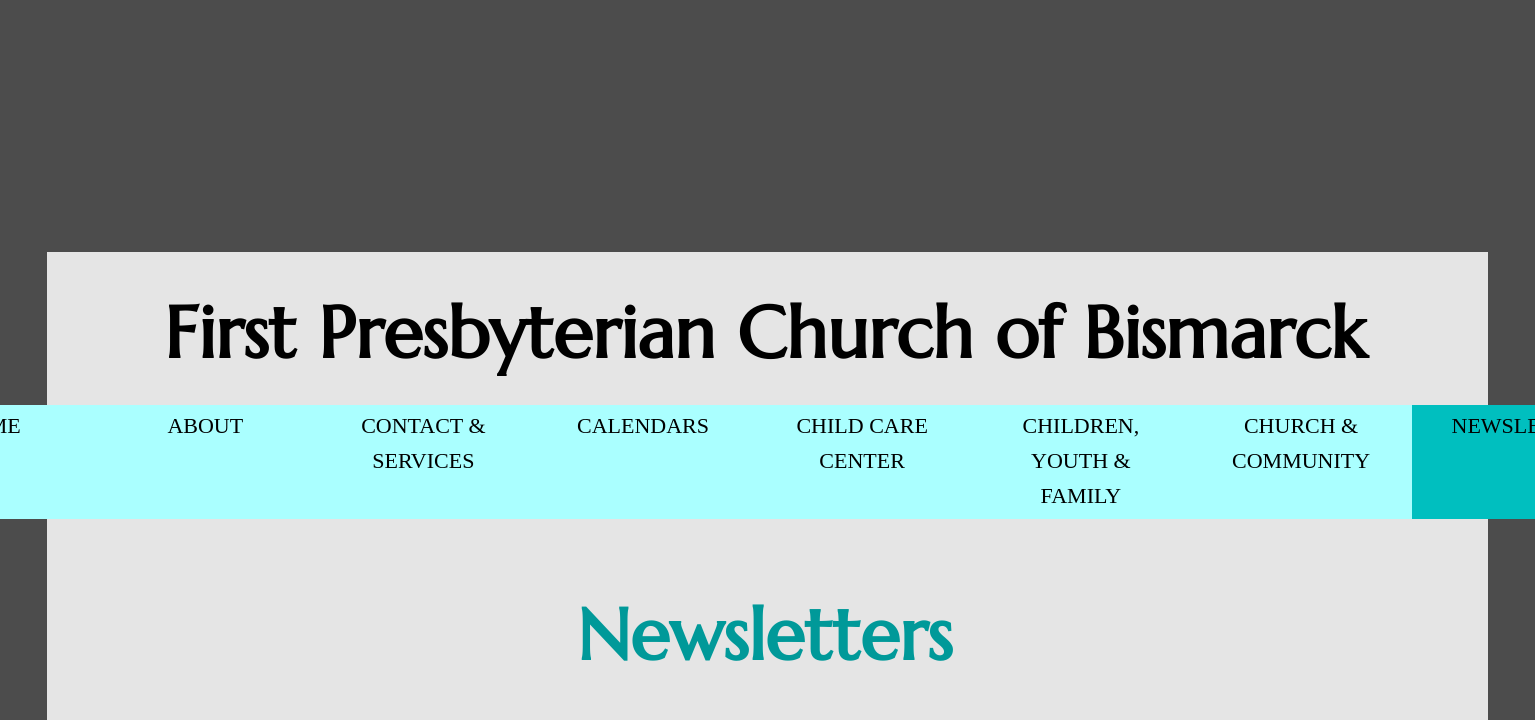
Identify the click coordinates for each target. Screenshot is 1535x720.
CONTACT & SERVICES (423, 443)
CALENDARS (643, 425)
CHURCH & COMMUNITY (1301, 443)
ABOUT (205, 425)
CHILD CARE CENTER (861, 443)
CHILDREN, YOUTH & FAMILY (1081, 460)
